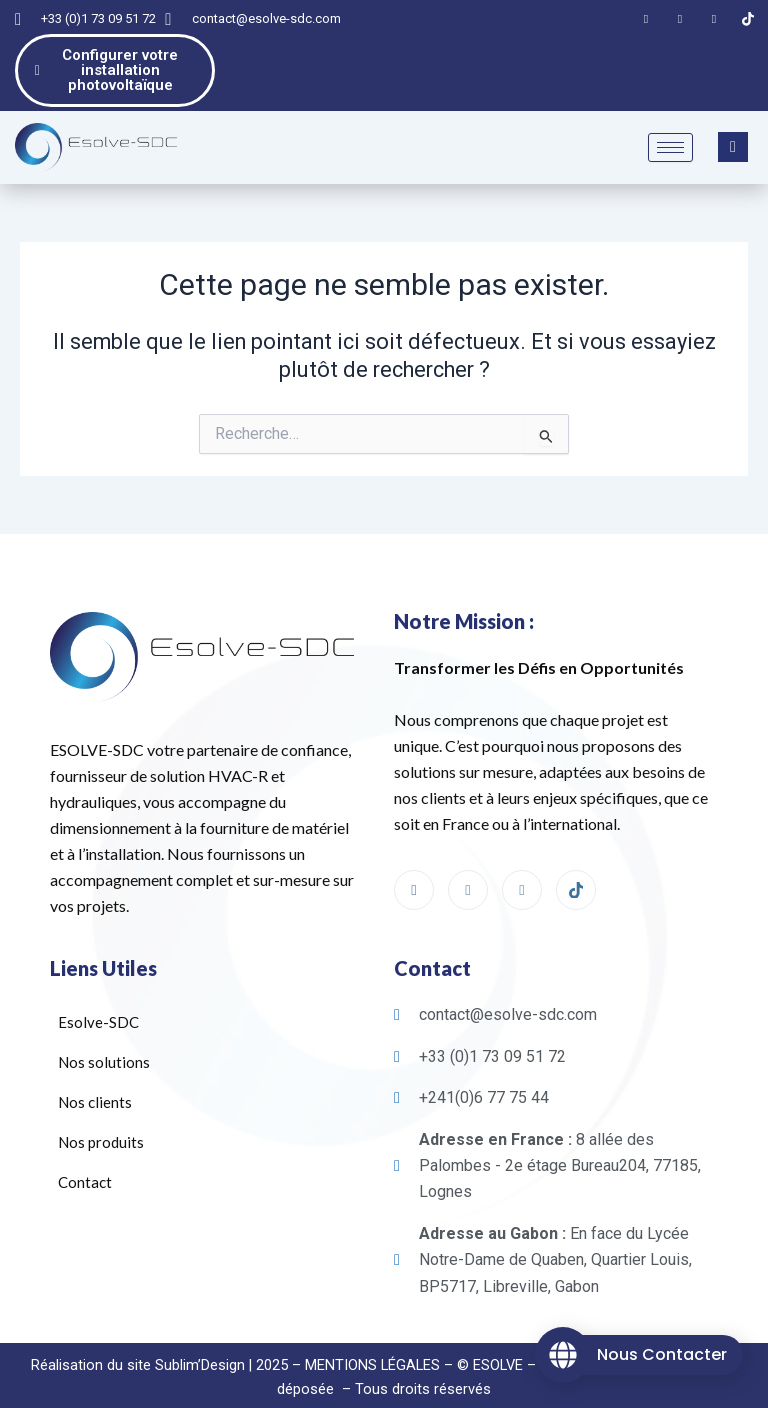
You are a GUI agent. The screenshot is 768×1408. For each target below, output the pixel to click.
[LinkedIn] (680, 19)
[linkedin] (522, 867)
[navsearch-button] (733, 124)
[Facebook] (646, 19)
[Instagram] (714, 19)
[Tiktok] (748, 19)
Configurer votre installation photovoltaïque (115, 59)
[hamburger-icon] (670, 124)
